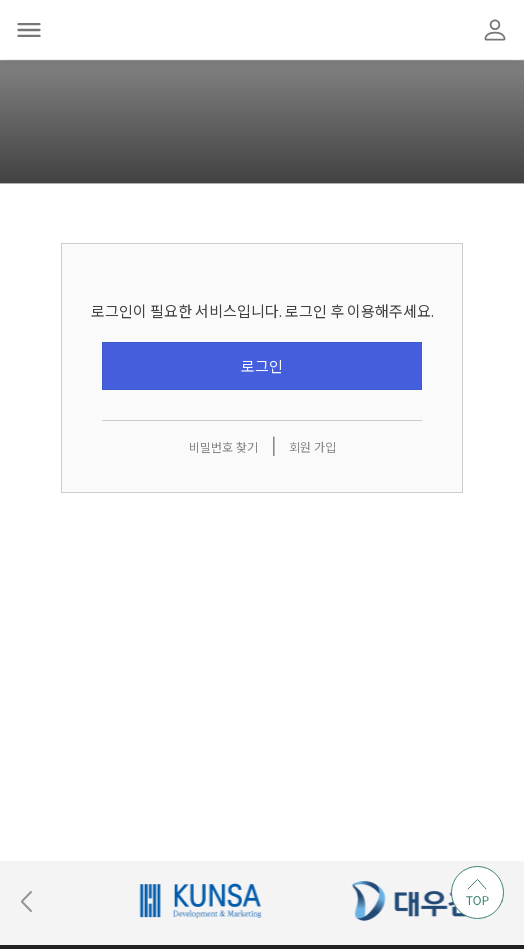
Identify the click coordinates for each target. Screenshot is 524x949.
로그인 (262, 366)
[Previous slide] (27, 901)
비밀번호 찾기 (223, 447)
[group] (250, 901)
